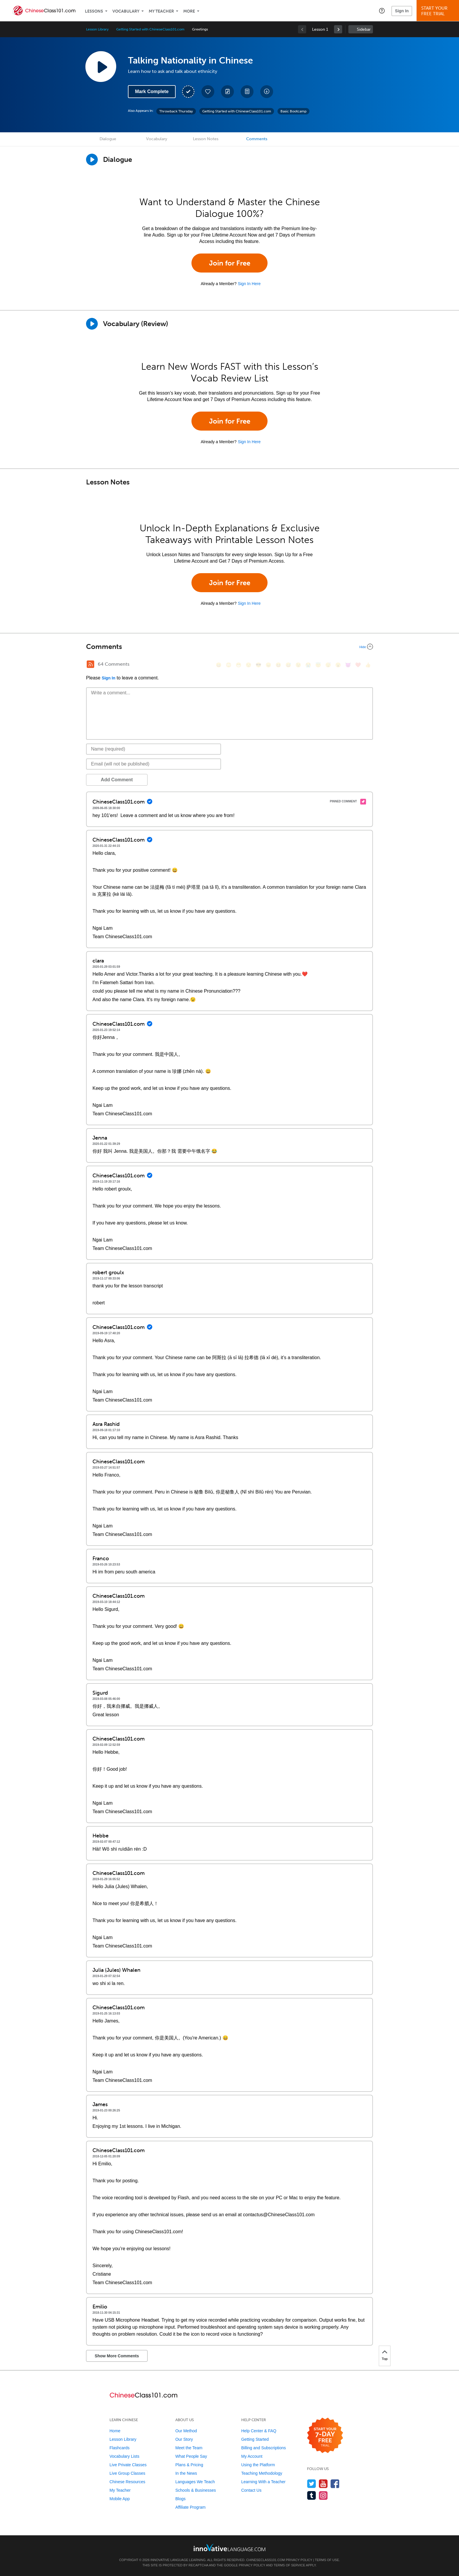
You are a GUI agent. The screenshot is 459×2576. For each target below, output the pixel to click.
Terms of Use (327, 2560)
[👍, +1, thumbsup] (368, 665)
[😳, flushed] (229, 665)
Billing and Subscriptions (263, 2447)
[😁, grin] (239, 665)
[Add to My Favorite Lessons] (207, 91)
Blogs (180, 2498)
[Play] (92, 324)
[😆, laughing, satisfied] (278, 665)
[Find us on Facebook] (335, 2483)
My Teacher (161, 11)
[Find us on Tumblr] (311, 2495)
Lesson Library (97, 29)
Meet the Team (188, 2447)
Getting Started (255, 2439)
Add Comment (117, 779)
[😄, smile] (219, 665)
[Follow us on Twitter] (311, 2483)
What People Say (191, 2456)
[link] (338, 29)
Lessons (94, 11)
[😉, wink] (298, 665)
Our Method (186, 2430)
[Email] (153, 764)
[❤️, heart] (358, 665)
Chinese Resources (127, 2481)
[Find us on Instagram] (323, 2495)
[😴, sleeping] (328, 665)
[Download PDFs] (247, 91)
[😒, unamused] (249, 665)
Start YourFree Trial (438, 11)
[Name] (153, 749)
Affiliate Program (190, 2507)
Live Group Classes (127, 2473)
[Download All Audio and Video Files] (266, 91)
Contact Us (251, 2490)
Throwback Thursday (176, 111)
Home (114, 2430)
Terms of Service (289, 2565)
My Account (251, 2456)
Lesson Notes (205, 138)
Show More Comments (117, 2356)
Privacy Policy (299, 2560)
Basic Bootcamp (293, 111)
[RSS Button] (90, 664)
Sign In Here (249, 283)
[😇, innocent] (318, 665)
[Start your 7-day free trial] (325, 2436)
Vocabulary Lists (124, 2456)
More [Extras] (189, 11)
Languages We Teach (195, 2481)
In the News (186, 2473)
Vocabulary (125, 11)
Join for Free (229, 263)
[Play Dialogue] (92, 159)
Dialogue (108, 138)
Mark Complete (152, 91)
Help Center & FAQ (258, 2430)
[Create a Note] (227, 91)
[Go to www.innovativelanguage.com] (229, 2547)
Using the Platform (258, 2464)
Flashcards (119, 2447)
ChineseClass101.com (265, 2560)
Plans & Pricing (189, 2464)
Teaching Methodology (261, 2473)
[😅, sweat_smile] (288, 665)
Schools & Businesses (195, 2490)
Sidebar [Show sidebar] (364, 29)
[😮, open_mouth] (338, 665)
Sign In (402, 10)
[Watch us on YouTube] (323, 2483)
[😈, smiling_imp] (348, 665)
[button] (381, 10)
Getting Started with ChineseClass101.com (150, 29)
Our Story (184, 2439)
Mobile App (119, 2498)
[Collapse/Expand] (229, 646)
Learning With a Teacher (263, 2481)
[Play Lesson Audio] (100, 66)
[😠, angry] (268, 665)
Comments (256, 138)
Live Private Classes (128, 2464)
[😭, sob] (308, 665)
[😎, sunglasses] (258, 665)
